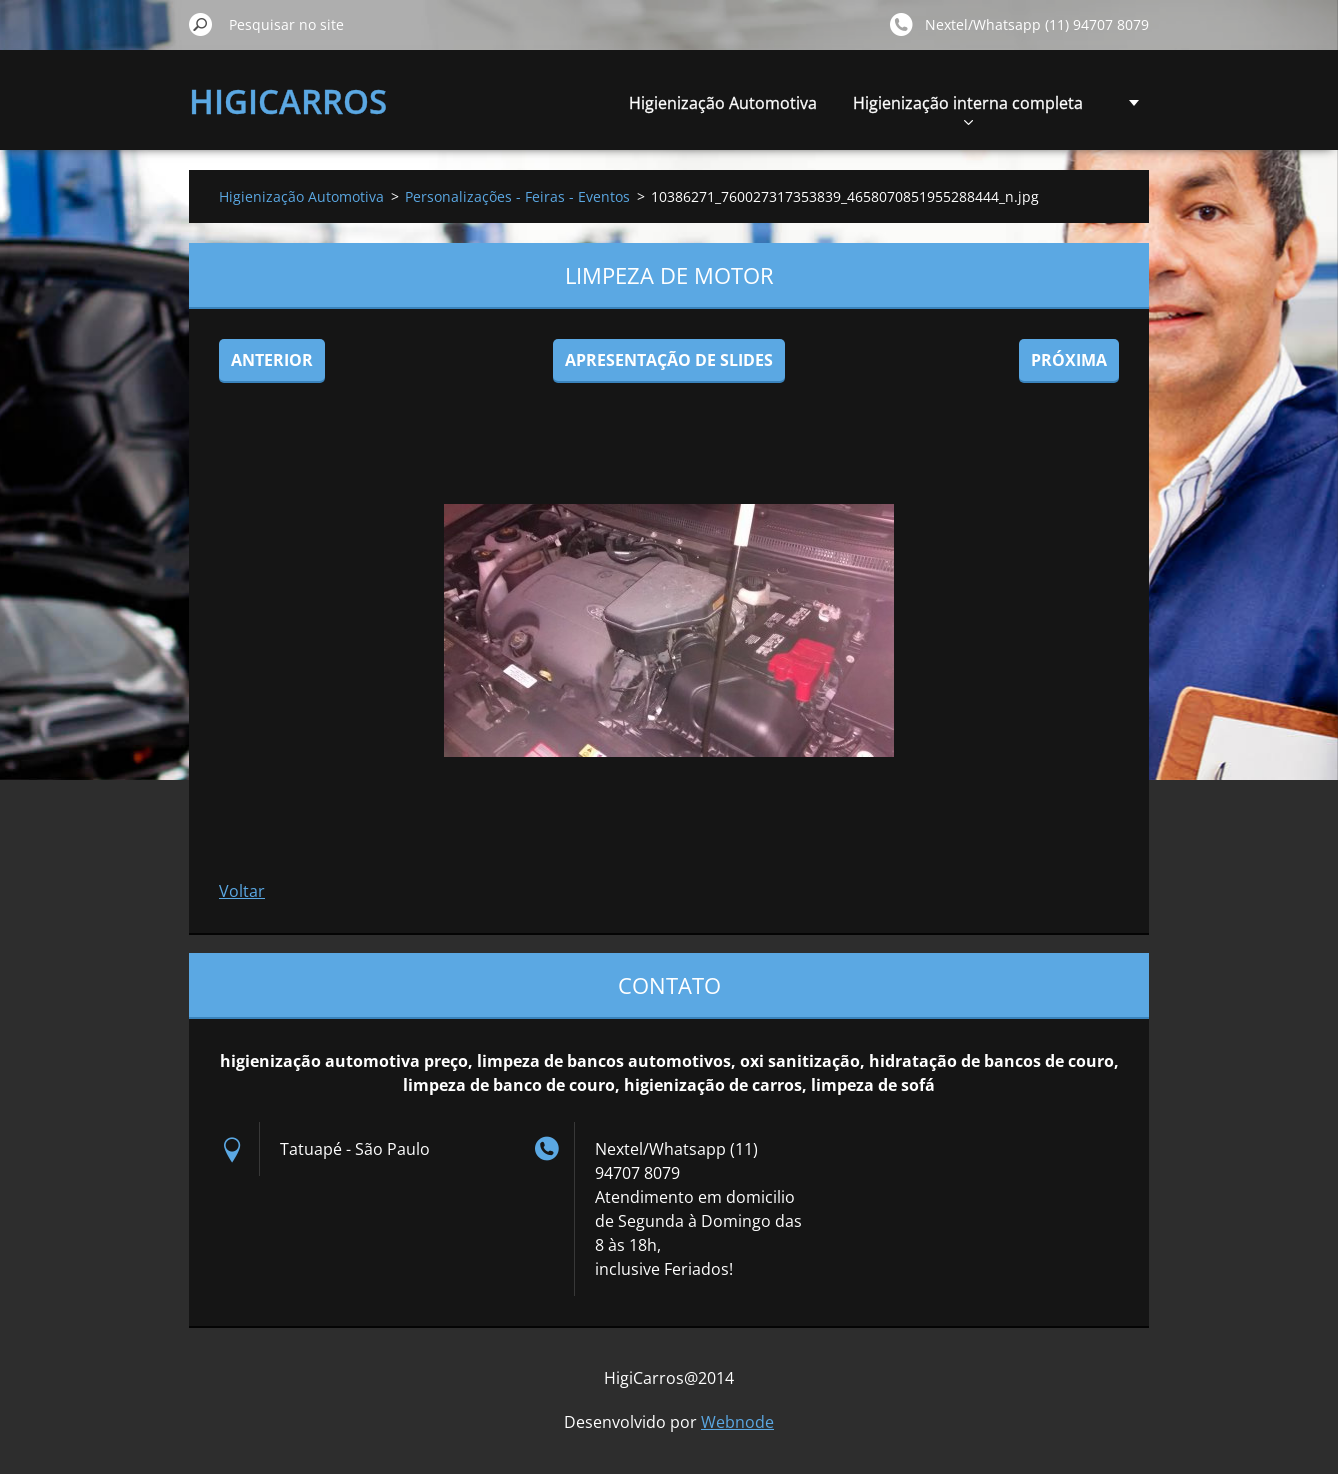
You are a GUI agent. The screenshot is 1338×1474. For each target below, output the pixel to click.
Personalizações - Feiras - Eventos (517, 196)
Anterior (272, 360)
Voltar (242, 891)
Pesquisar (201, 24)
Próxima (1069, 360)
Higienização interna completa (968, 108)
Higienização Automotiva (723, 103)
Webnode (737, 1422)
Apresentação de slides (669, 360)
